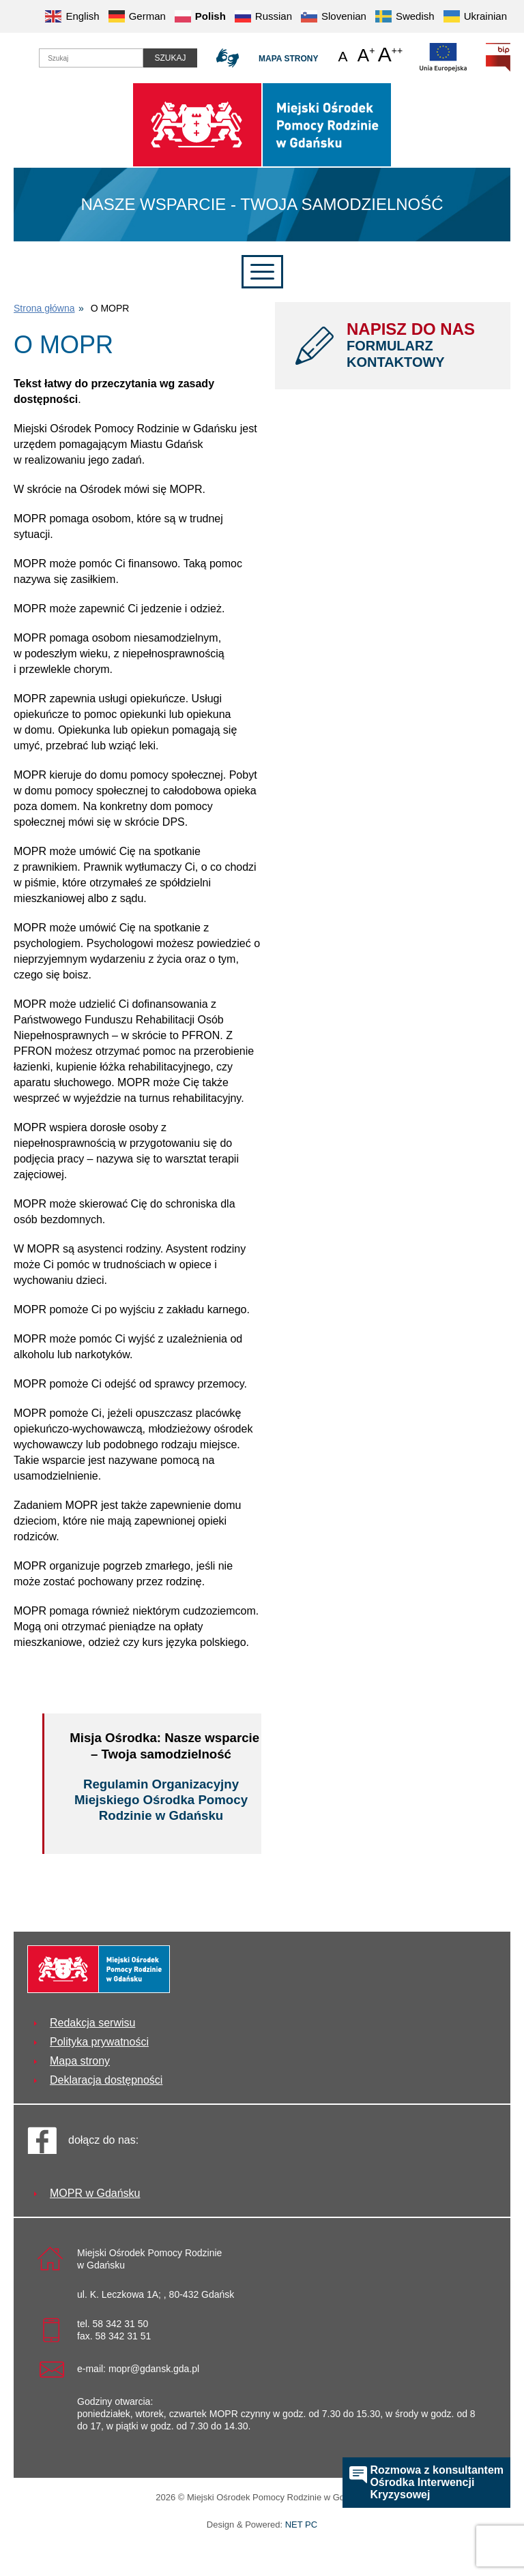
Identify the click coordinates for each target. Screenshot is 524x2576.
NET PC (301, 2525)
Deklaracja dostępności (106, 2080)
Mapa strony (288, 58)
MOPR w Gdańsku (95, 2193)
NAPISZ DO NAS (418, 345)
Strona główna (44, 308)
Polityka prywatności (99, 2042)
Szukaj (170, 58)
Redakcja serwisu (92, 2022)
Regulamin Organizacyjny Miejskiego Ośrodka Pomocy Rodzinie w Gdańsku (161, 1800)
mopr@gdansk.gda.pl (153, 2368)
